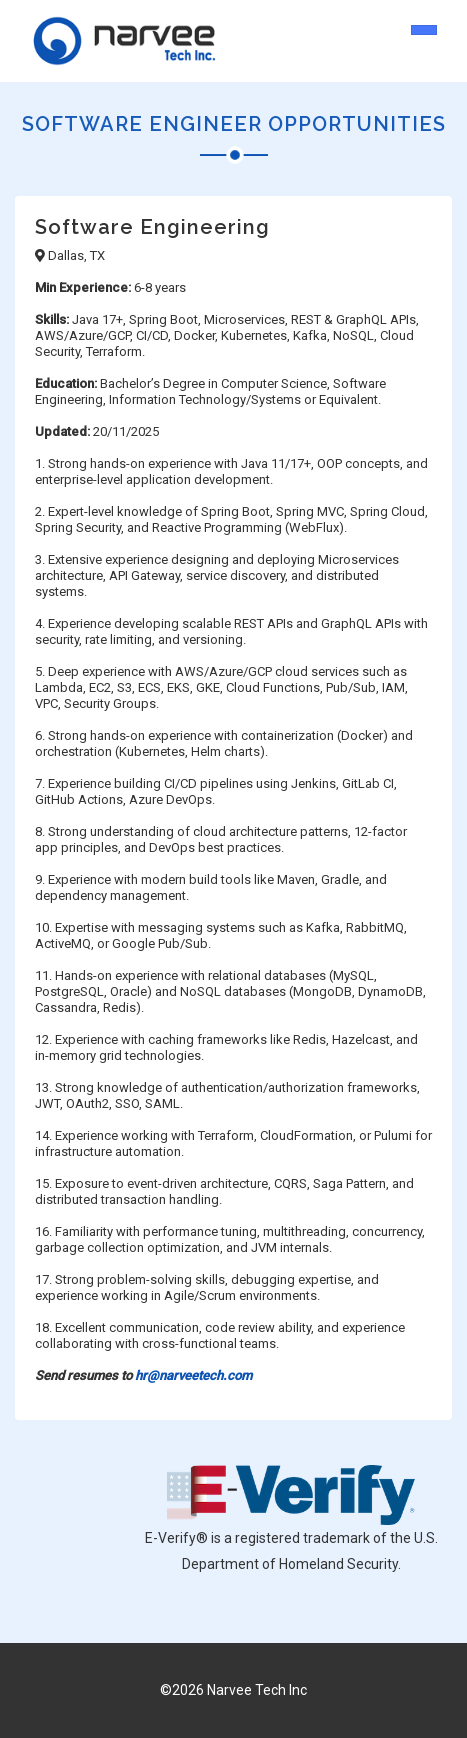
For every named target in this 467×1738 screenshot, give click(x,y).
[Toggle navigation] (424, 30)
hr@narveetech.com (193, 1375)
